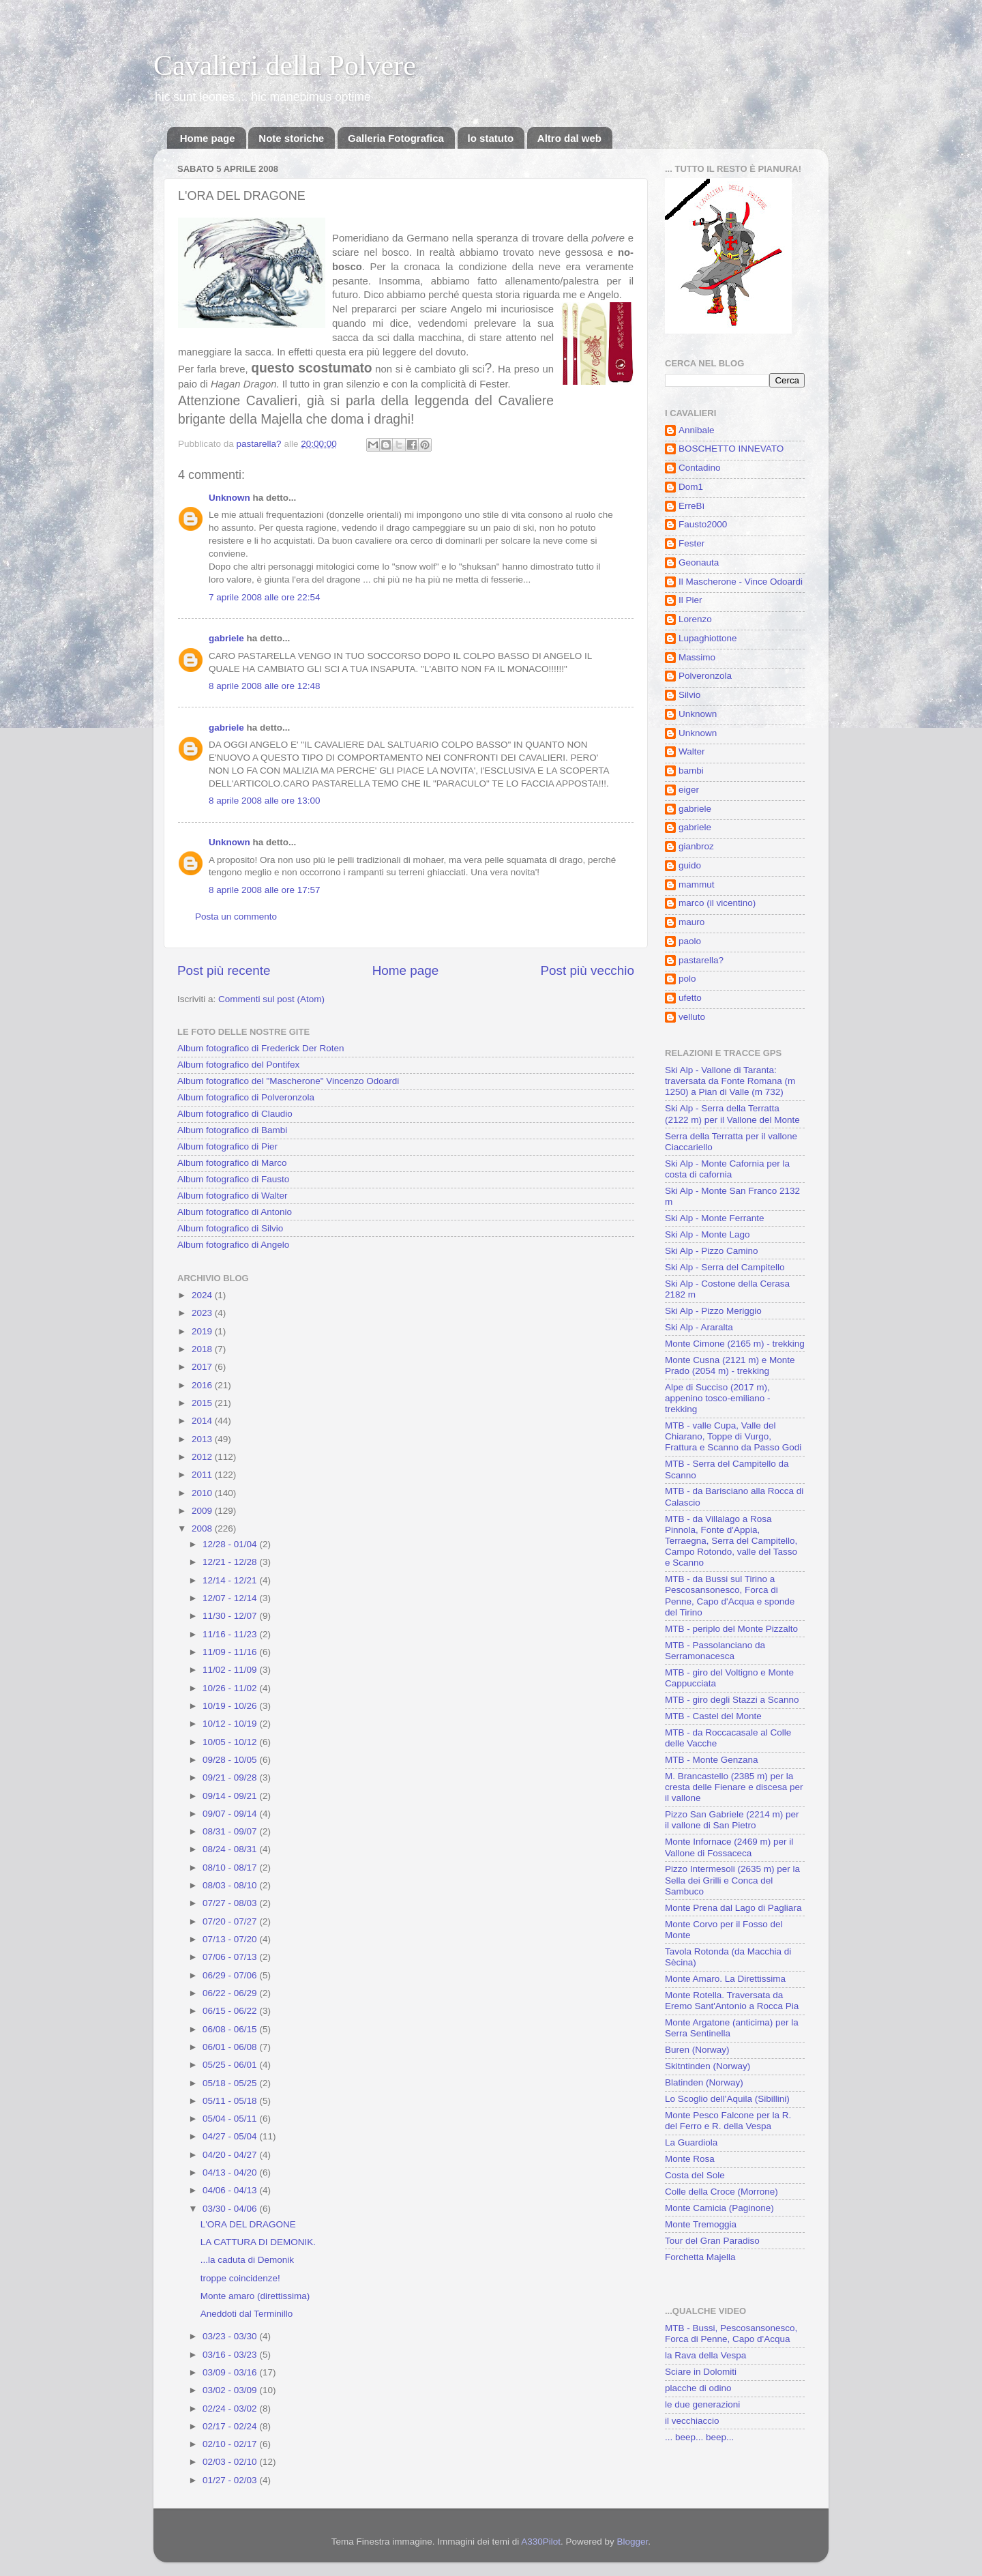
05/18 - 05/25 (231, 2083)
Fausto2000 (703, 524)
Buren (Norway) (697, 2050)
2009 (203, 1511)
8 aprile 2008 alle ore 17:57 (265, 890)
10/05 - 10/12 (231, 1742)
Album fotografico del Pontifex (238, 1064)
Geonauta (699, 562)
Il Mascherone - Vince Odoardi (741, 581)
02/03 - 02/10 (231, 2462)
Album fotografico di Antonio (234, 1212)
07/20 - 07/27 (231, 1921)
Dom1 (691, 487)
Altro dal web (569, 138)
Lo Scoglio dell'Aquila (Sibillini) (727, 2099)
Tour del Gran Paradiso (712, 2241)
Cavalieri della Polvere (284, 65)
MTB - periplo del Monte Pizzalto (731, 1629)
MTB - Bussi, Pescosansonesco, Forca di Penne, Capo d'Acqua (731, 2333)
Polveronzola (705, 676)
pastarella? (701, 960)
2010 (203, 1493)
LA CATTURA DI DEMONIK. (258, 2242)
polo (687, 979)
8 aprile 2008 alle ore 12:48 (265, 686)
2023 (203, 1313)
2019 (203, 1331)
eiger (689, 790)
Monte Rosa (690, 2159)
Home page (207, 138)
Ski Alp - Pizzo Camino (711, 1251)
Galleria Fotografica (396, 138)
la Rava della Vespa (705, 2355)
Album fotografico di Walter (232, 1195)
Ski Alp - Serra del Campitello (725, 1267)
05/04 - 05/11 (231, 2118)
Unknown (229, 498)
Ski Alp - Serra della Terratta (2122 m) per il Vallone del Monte (732, 1113)
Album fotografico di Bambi (232, 1130)
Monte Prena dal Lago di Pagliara (733, 1908)
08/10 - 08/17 (231, 1867)
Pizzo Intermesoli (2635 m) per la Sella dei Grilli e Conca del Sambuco (732, 1880)
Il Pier (690, 600)
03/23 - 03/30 (231, 2336)
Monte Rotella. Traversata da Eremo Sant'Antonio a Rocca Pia (732, 2000)
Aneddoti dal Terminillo (246, 2314)
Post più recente (224, 970)
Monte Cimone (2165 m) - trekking (735, 1343)
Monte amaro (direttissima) (255, 2296)
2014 (203, 1421)
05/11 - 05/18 (231, 2101)
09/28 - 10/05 (231, 1760)
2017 (203, 1367)
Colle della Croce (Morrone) (721, 2191)
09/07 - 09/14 (231, 1814)
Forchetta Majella (700, 2257)
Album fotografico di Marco (232, 1163)
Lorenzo (695, 619)
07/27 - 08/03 (231, 1903)
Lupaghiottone (708, 638)
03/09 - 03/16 (231, 2372)
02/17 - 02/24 (231, 2426)
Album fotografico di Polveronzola (245, 1097)
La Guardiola (691, 2142)
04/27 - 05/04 (231, 2136)
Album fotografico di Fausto (233, 1179)
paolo (690, 941)
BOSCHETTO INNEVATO (731, 448)
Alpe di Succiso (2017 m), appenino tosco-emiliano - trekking (718, 1398)
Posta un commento (236, 916)
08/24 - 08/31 (231, 1849)
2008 (203, 1528)
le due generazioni (702, 2404)
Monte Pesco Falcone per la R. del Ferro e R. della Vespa (728, 2120)
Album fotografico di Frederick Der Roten (260, 1048)
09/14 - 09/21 (231, 1796)
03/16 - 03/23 (231, 2355)
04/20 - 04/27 (231, 2155)
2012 (203, 1457)
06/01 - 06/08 (231, 2047)
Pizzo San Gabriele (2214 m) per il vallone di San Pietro (732, 1819)
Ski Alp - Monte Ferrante (714, 1218)
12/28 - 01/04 (231, 1544)
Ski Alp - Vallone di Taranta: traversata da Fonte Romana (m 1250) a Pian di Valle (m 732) (730, 1081)
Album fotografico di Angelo (233, 1245)
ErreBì (691, 506)
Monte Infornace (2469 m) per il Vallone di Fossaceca (729, 1847)
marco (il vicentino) (717, 903)
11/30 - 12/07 (231, 1616)
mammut (697, 884)
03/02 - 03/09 (231, 2390)
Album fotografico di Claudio (235, 1114)
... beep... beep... (699, 2437)
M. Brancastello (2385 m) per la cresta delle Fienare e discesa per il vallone (734, 1787)
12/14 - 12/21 (231, 1580)
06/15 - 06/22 (231, 2011)
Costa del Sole (695, 2175)
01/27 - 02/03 (231, 2480)
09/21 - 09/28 (231, 1777)
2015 (203, 1403)
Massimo (697, 657)
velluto (692, 1017)
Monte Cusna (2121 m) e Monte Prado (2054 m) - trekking (730, 1365)
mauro (691, 922)
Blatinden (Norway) (704, 2082)
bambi (691, 770)
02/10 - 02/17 (231, 2444)
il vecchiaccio (692, 2421)
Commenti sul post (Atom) (271, 999)
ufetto (690, 998)
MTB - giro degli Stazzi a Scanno (732, 1700)
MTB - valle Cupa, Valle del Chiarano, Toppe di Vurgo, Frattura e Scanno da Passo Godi (733, 1436)
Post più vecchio (587, 970)
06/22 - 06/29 (231, 1993)
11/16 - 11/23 (231, 1634)
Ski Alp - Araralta (699, 1327)
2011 (203, 1474)
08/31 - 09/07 (231, 1831)
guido (690, 865)
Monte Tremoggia (700, 2224)
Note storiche (291, 138)
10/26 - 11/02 (231, 1688)
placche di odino (698, 2388)
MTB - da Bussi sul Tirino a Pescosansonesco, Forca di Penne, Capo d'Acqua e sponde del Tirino (729, 1596)
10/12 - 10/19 (231, 1723)
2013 (203, 1439)
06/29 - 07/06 (231, 1975)
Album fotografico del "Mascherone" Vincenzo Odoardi (288, 1081)
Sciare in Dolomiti (700, 2372)
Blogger (633, 2541)
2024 (203, 1295)
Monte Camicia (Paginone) (719, 2208)
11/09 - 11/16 (231, 1652)
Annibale (697, 430)
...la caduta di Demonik (247, 2260)
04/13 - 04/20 (231, 2172)
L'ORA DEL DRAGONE (248, 2224)
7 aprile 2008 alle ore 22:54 (265, 597)
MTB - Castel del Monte (713, 1716)
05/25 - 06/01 (231, 2065)
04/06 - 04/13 (231, 2190)
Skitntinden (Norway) (707, 2066)
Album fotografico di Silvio (230, 1228)
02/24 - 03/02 (231, 2408)
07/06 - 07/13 (231, 1957)
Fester (691, 543)
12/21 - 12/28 (231, 1562)
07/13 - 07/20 (231, 1939)
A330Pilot (541, 2541)
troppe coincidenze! (240, 2278)
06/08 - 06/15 (231, 2029)
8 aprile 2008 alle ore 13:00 (265, 800)
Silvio (689, 695)
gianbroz (696, 846)
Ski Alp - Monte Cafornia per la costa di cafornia (727, 1169)
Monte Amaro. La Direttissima (725, 1979)
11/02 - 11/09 (231, 1670)
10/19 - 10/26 (231, 1706)
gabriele (226, 638)
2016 (203, 1385)
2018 (203, 1349)
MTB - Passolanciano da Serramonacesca (715, 1650)
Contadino (700, 468)
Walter (692, 751)
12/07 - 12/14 (231, 1598)
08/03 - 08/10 (231, 1885)
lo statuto (491, 138)
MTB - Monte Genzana (711, 1760)
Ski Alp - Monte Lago (707, 1234)
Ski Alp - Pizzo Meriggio (713, 1311)
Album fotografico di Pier (227, 1146)
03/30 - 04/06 (231, 2209)
